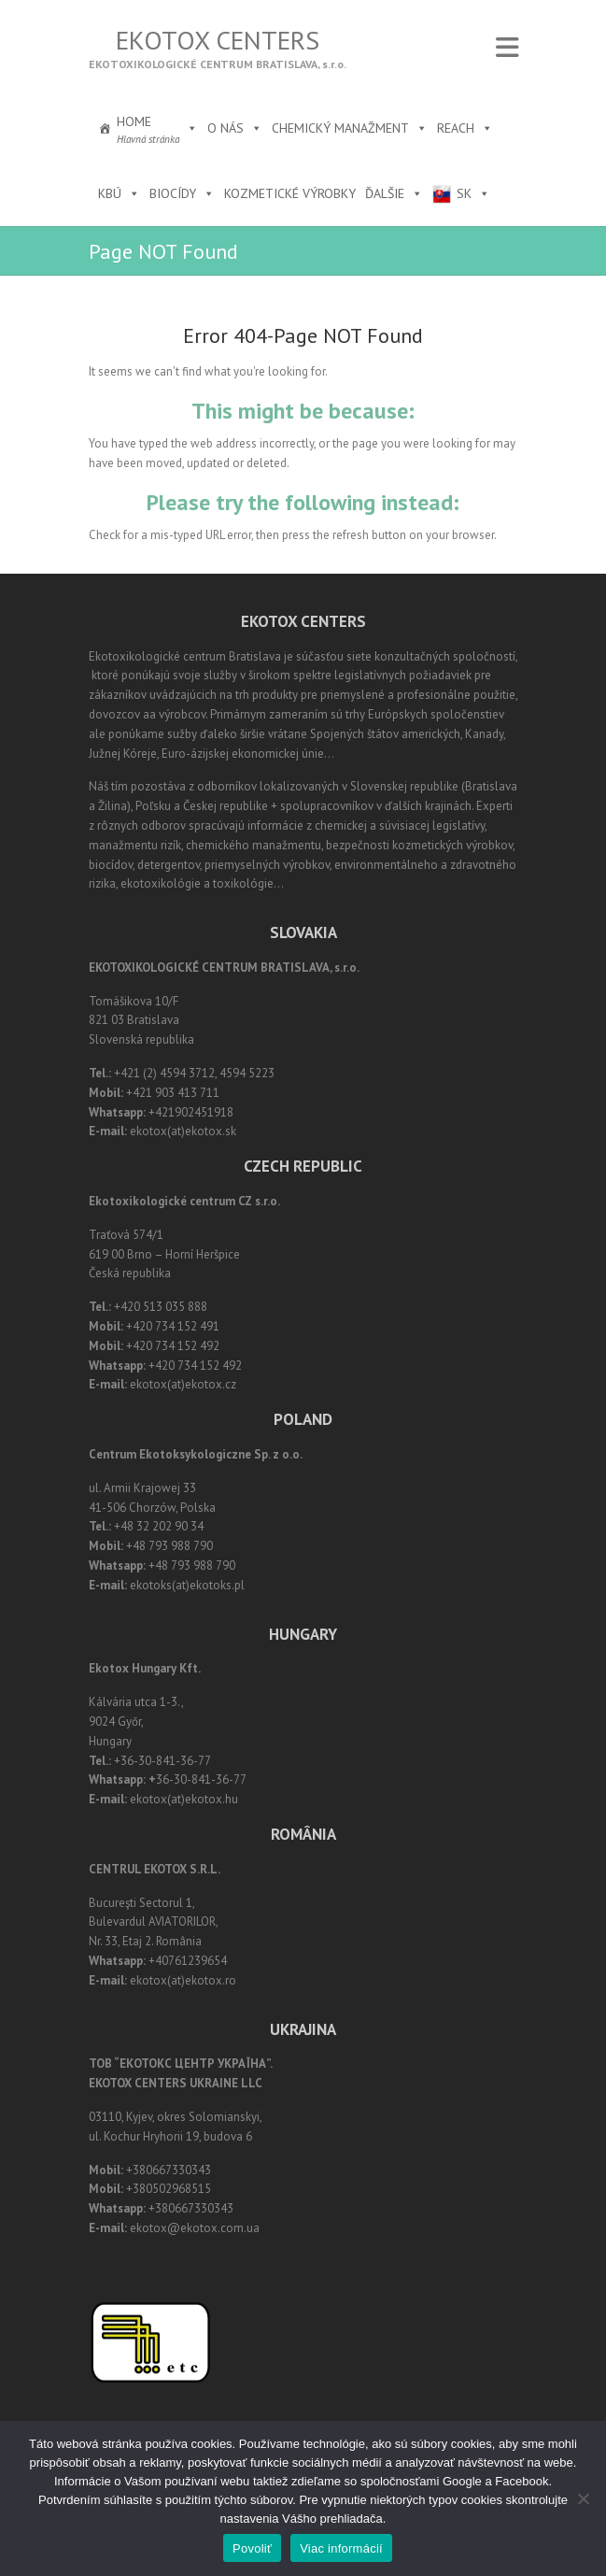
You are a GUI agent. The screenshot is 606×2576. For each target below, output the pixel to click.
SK (473, 193)
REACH (465, 128)
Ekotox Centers (217, 40)
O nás (234, 128)
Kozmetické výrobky (290, 193)
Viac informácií (341, 2548)
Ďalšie (394, 193)
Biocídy (182, 193)
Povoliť (252, 2548)
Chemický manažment (350, 128)
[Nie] (582, 2498)
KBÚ (119, 193)
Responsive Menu (507, 47)
